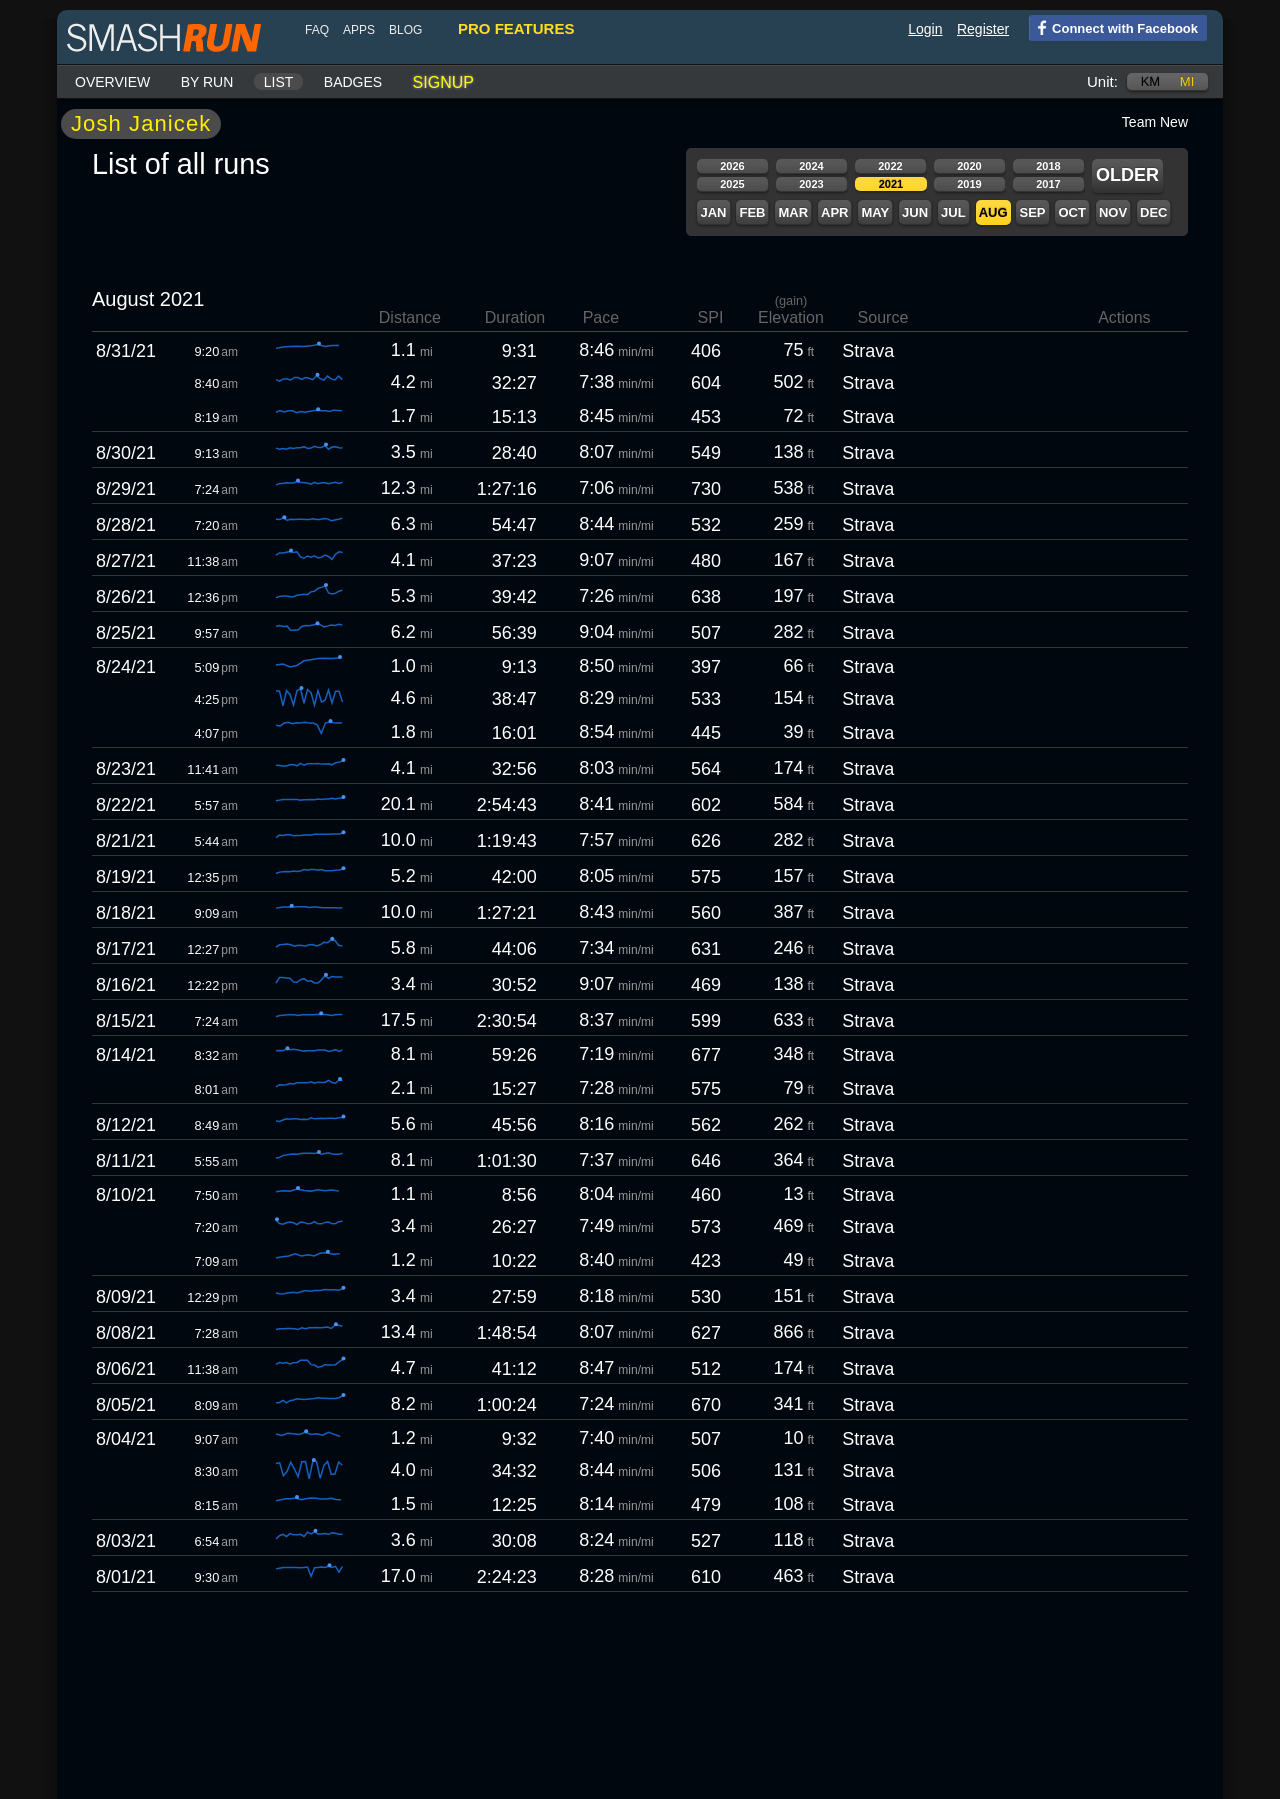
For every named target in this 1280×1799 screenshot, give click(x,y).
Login (925, 29)
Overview (112, 82)
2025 (732, 184)
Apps (359, 30)
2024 (811, 166)
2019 (969, 184)
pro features (516, 28)
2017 (1048, 184)
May (875, 212)
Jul (953, 212)
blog (405, 30)
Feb (752, 212)
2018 (1048, 166)
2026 (732, 166)
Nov (1113, 212)
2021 (891, 184)
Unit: (1102, 81)
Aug (993, 212)
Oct (1071, 212)
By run (207, 82)
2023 (811, 184)
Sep (1032, 212)
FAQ (317, 30)
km (1151, 81)
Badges (353, 82)
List (279, 82)
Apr (834, 212)
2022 (890, 166)
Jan (713, 212)
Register (983, 29)
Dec (1153, 212)
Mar (793, 212)
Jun (915, 212)
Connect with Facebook (1113, 27)
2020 (969, 166)
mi (1187, 81)
